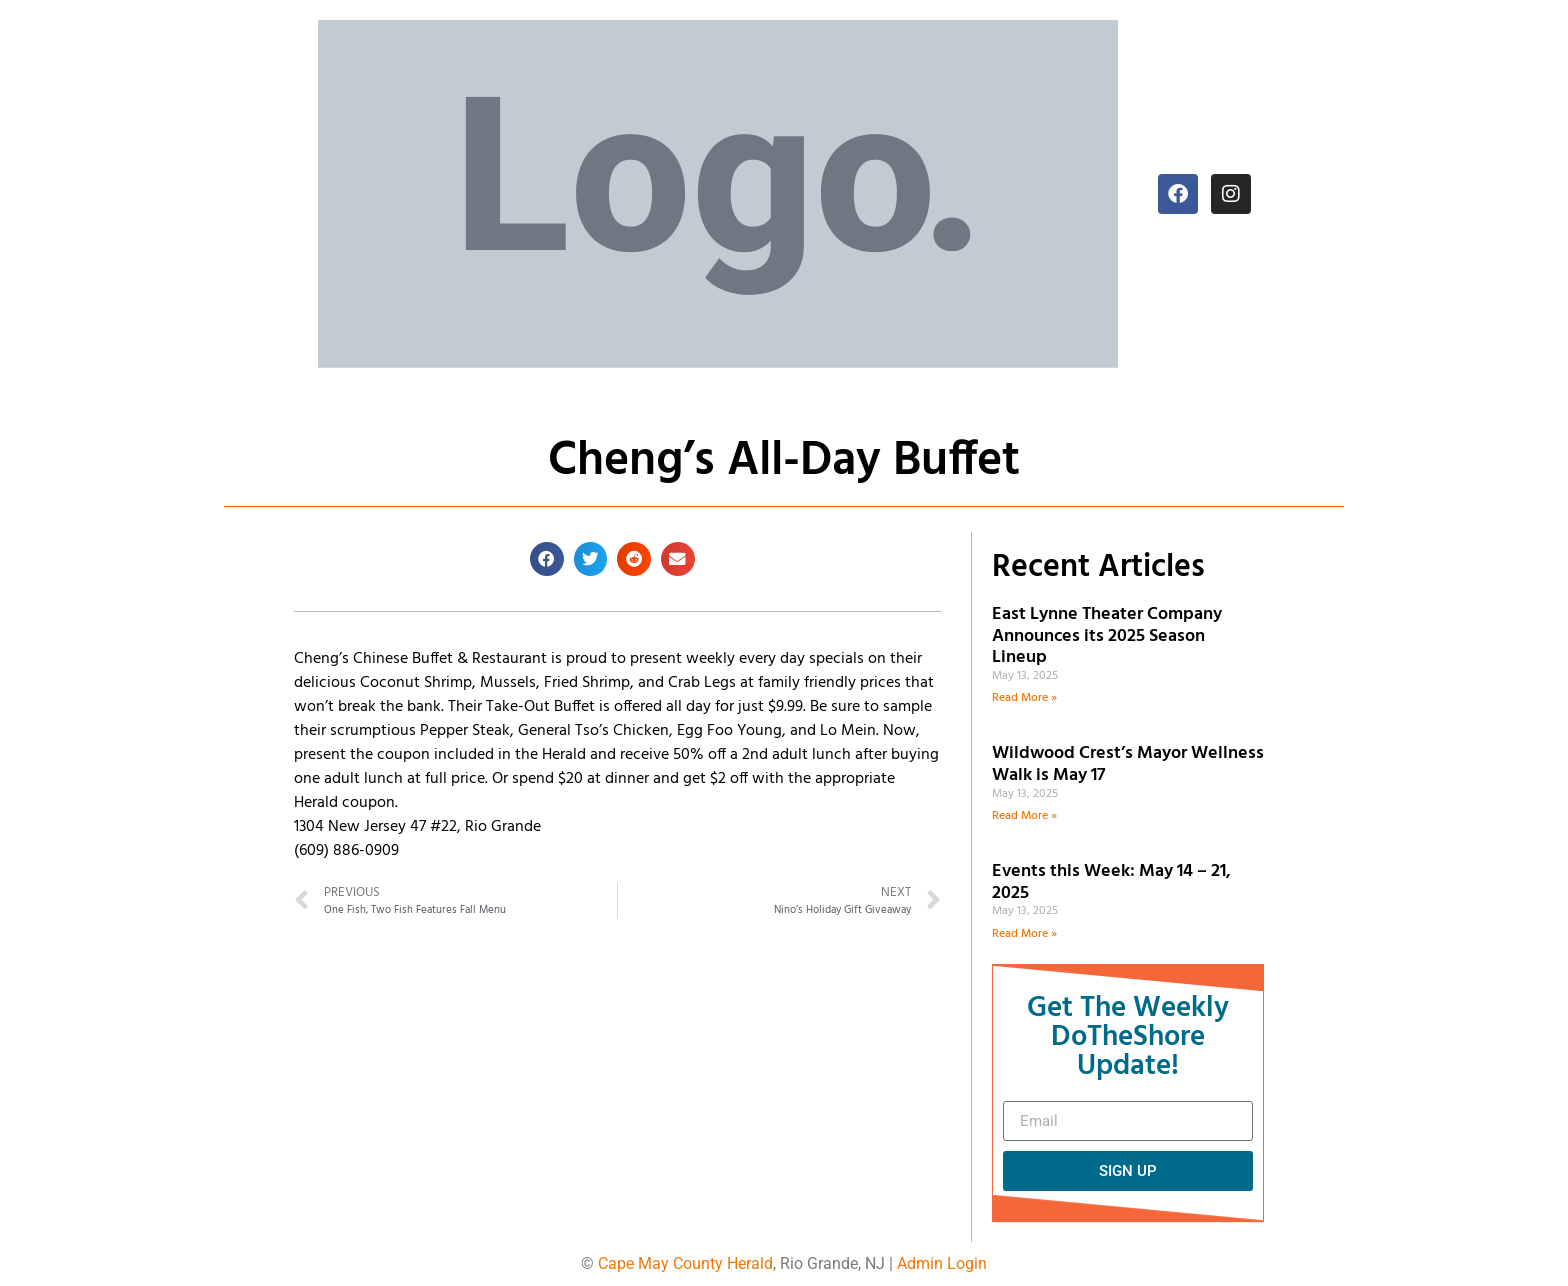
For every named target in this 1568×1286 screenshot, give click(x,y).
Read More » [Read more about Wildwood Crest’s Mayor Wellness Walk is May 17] (1024, 816)
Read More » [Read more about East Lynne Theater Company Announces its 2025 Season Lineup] (1024, 698)
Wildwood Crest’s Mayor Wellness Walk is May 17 (1128, 764)
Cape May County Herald (685, 1263)
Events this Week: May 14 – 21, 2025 (1111, 882)
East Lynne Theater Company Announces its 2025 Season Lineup (1107, 636)
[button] (547, 559)
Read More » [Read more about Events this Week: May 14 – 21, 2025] (1024, 934)
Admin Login (942, 1263)
